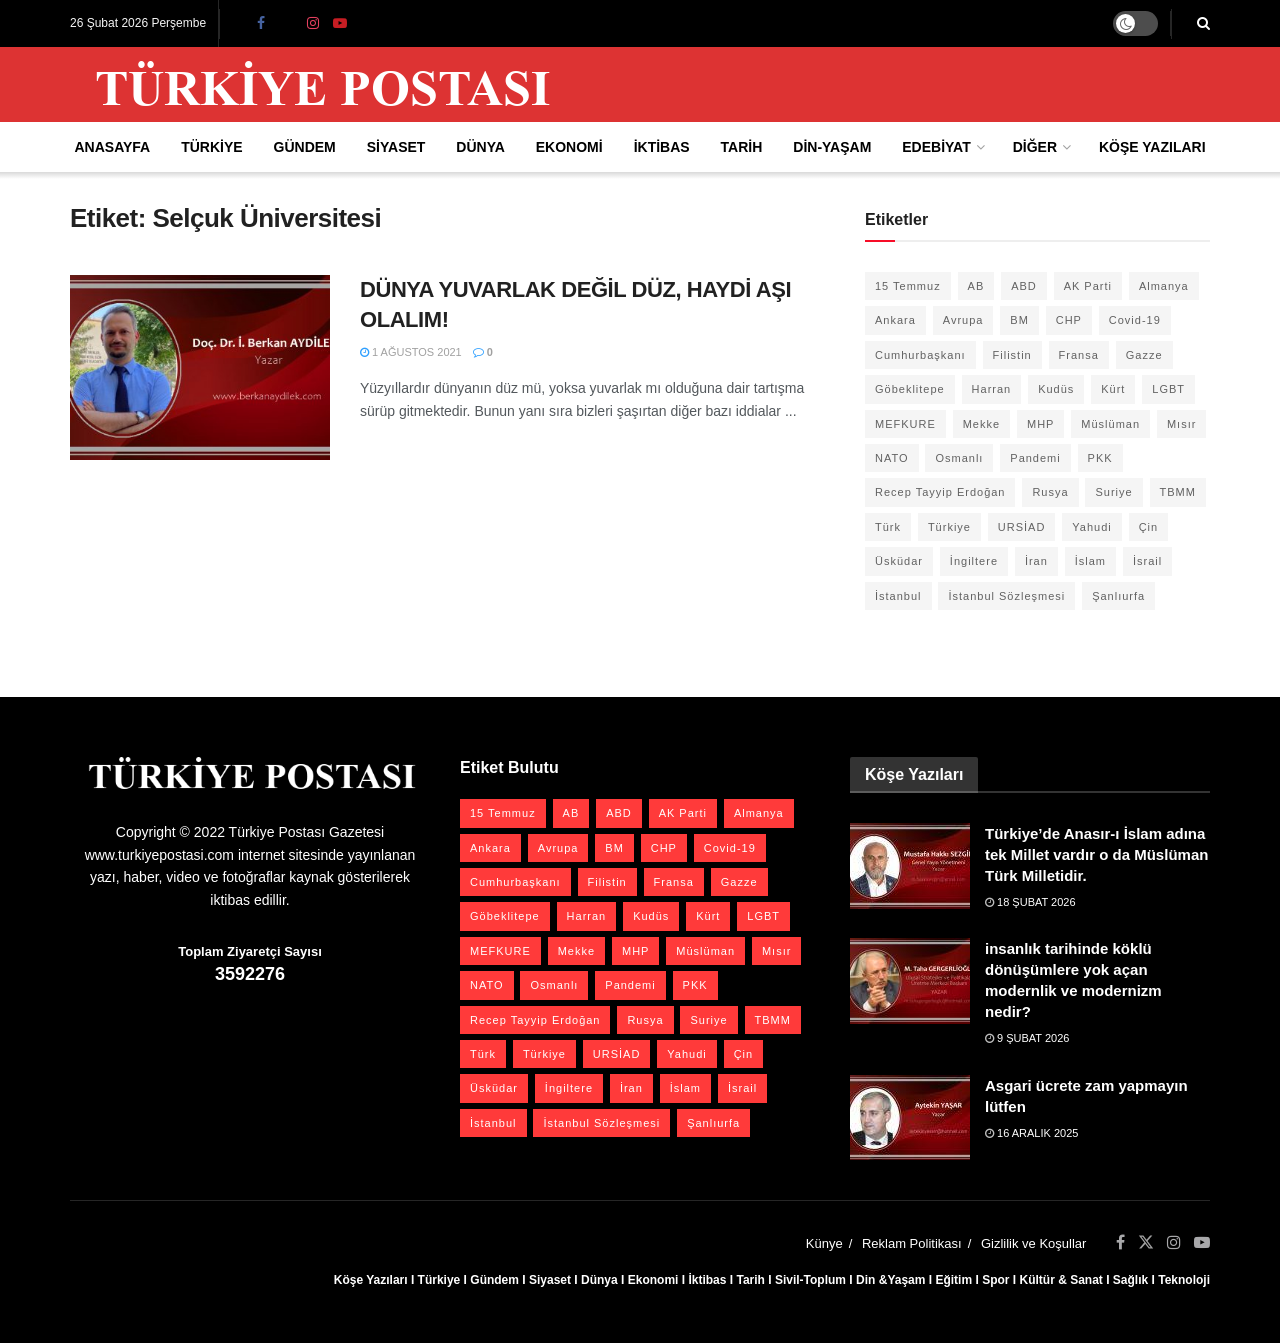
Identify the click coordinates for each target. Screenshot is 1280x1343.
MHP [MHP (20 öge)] (1040, 424)
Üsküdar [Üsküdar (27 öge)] (899, 561)
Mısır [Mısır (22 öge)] (1181, 424)
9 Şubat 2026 (1027, 1038)
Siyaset (396, 147)
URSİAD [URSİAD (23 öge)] (1022, 527)
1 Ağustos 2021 (411, 352)
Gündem (305, 147)
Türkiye (211, 147)
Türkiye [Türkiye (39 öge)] (949, 527)
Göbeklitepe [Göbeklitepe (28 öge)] (910, 389)
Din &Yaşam (890, 1280)
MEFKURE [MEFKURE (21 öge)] (905, 424)
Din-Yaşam (832, 147)
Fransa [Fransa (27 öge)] (1079, 355)
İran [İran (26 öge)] (1036, 561)
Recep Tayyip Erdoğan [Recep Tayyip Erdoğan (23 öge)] (940, 492)
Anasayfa (112, 147)
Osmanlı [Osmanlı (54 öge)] (959, 458)
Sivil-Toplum (810, 1280)
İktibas (662, 147)
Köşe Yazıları (1152, 147)
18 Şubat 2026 (1030, 902)
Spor (995, 1280)
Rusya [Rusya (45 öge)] (1050, 492)
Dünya (480, 147)
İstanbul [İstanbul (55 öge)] (898, 596)
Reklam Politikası (912, 1243)
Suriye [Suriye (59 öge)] (1113, 492)
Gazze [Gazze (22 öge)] (1144, 355)
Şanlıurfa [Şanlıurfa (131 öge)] (1118, 596)
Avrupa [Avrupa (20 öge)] (963, 320)
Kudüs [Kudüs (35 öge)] (1056, 389)
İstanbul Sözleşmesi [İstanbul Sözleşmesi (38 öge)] (1006, 596)
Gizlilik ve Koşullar (1033, 1243)
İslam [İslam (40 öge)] (1090, 561)
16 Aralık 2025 (1031, 1133)
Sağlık (1130, 1280)
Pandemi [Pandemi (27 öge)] (1035, 458)
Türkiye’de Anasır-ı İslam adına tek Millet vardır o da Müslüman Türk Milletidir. (1096, 854)
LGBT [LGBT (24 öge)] (1168, 389)
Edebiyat (936, 147)
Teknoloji (1184, 1280)
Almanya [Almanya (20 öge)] (1164, 286)
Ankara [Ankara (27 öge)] (895, 320)
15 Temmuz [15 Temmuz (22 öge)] (908, 286)
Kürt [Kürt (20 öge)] (1113, 389)
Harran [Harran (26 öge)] (992, 389)
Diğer (1035, 147)
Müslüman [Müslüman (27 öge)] (1110, 424)
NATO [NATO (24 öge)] (892, 458)
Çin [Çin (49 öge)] (1149, 527)
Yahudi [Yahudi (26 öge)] (1091, 527)
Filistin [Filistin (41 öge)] (1012, 355)
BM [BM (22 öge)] (1019, 320)
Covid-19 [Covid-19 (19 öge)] (1135, 320)
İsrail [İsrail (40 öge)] (1147, 561)
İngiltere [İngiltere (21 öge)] (974, 561)
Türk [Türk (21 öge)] (888, 527)
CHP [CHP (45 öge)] (1069, 320)
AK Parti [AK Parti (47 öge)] (1088, 286)
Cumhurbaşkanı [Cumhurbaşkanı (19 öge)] (920, 355)
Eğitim (953, 1280)
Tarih (742, 147)
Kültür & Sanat (1060, 1280)
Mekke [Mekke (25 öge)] (981, 424)
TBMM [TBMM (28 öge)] (1178, 492)
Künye (824, 1243)
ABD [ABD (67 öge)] (1024, 286)
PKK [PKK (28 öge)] (1100, 458)
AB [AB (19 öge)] (976, 286)
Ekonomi (569, 147)
